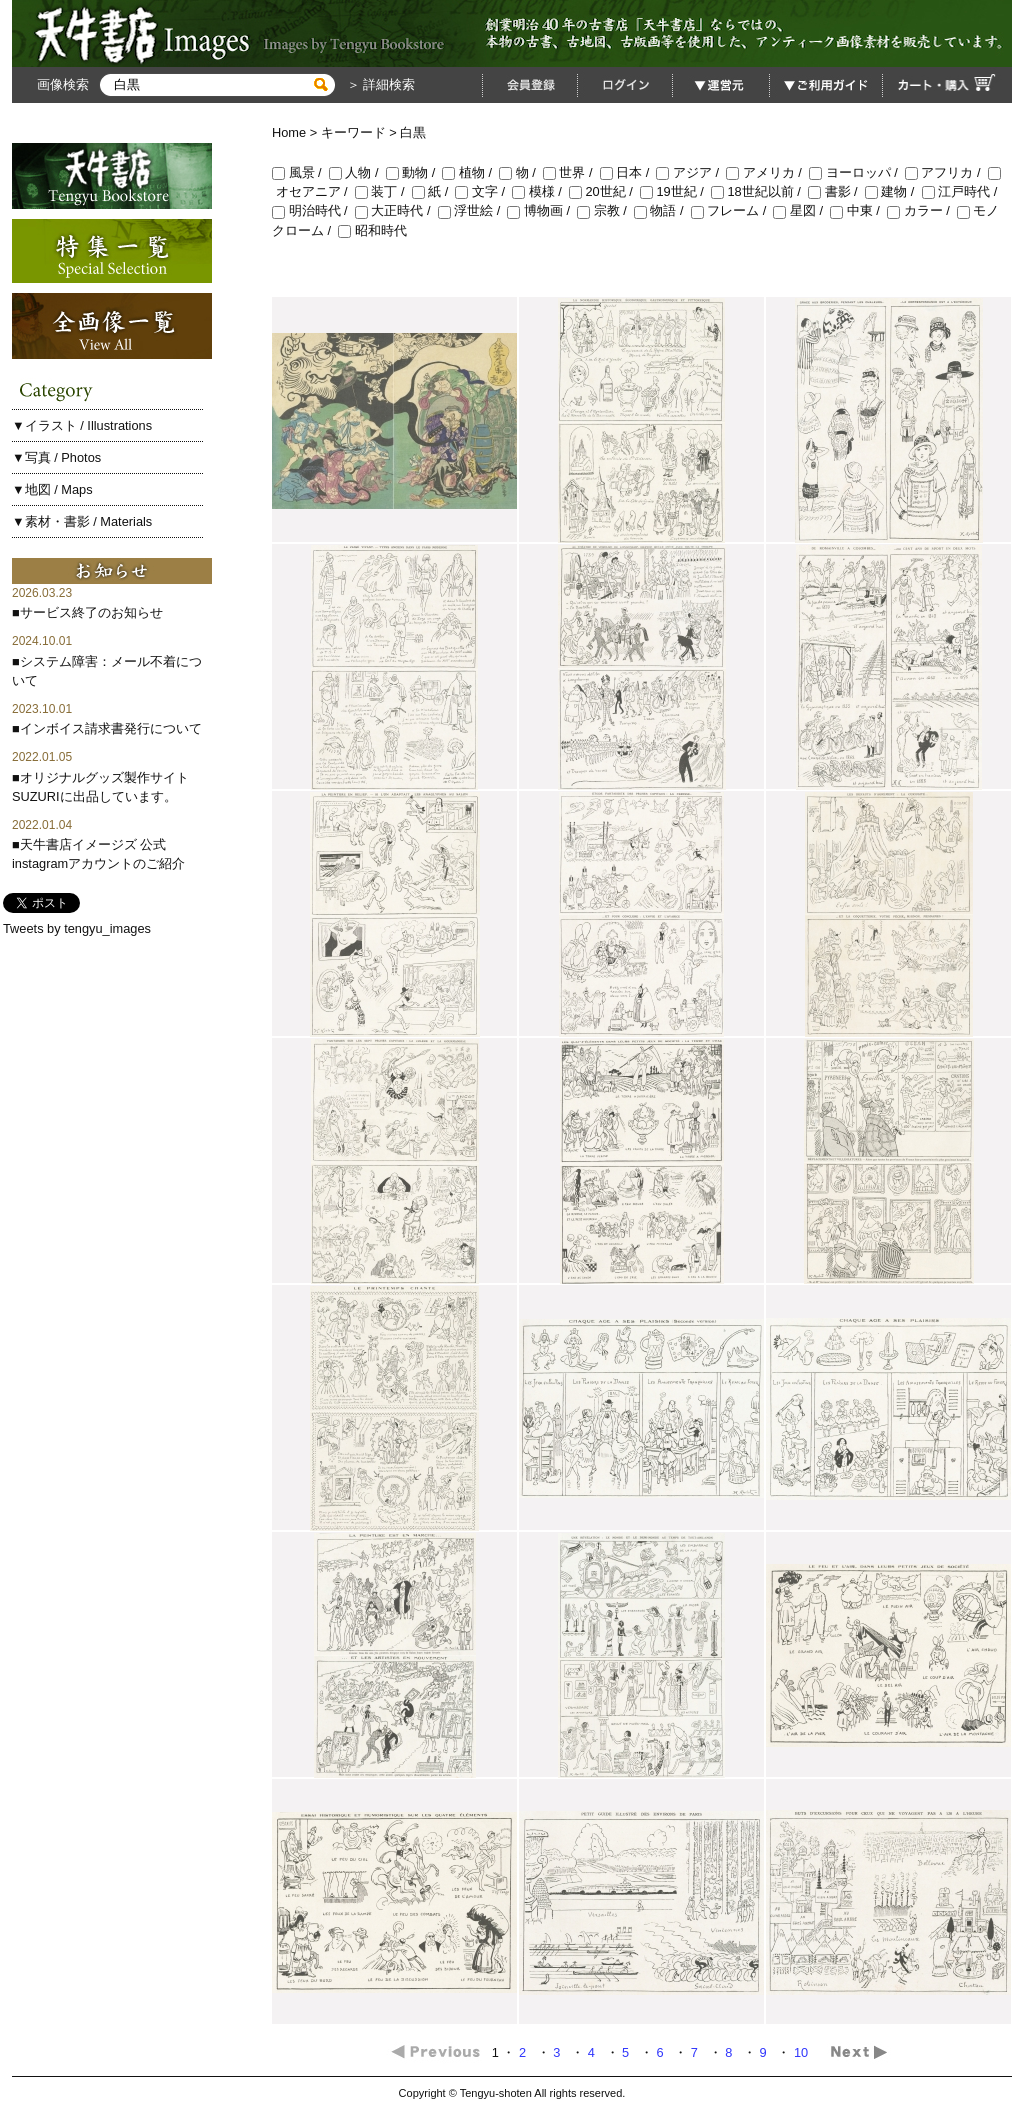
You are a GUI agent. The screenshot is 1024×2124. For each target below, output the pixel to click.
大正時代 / (396, 210)
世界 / (571, 172)
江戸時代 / (961, 191)
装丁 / (383, 191)
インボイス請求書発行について (111, 728)
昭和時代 (372, 230)
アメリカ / (767, 172)
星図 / (801, 210)
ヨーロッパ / (857, 172)
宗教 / (605, 210)
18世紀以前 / (759, 191)
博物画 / (542, 210)
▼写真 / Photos (56, 457)
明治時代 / (313, 210)
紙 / (434, 191)
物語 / (662, 210)
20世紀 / (604, 191)
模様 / (540, 191)
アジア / (691, 172)
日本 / (628, 172)
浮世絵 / (473, 210)
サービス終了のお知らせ (91, 612)
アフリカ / (946, 172)
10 (803, 2052)
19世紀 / (675, 191)
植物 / (470, 172)
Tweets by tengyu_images (77, 928)
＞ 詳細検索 (379, 84)
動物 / (414, 172)
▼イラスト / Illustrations (82, 425)
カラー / (922, 210)
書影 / (836, 191)
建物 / (893, 191)
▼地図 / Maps (52, 489)
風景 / (300, 172)
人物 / (357, 172)
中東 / (858, 210)
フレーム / (732, 210)
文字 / (483, 191)
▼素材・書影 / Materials (82, 521)
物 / (521, 172)
